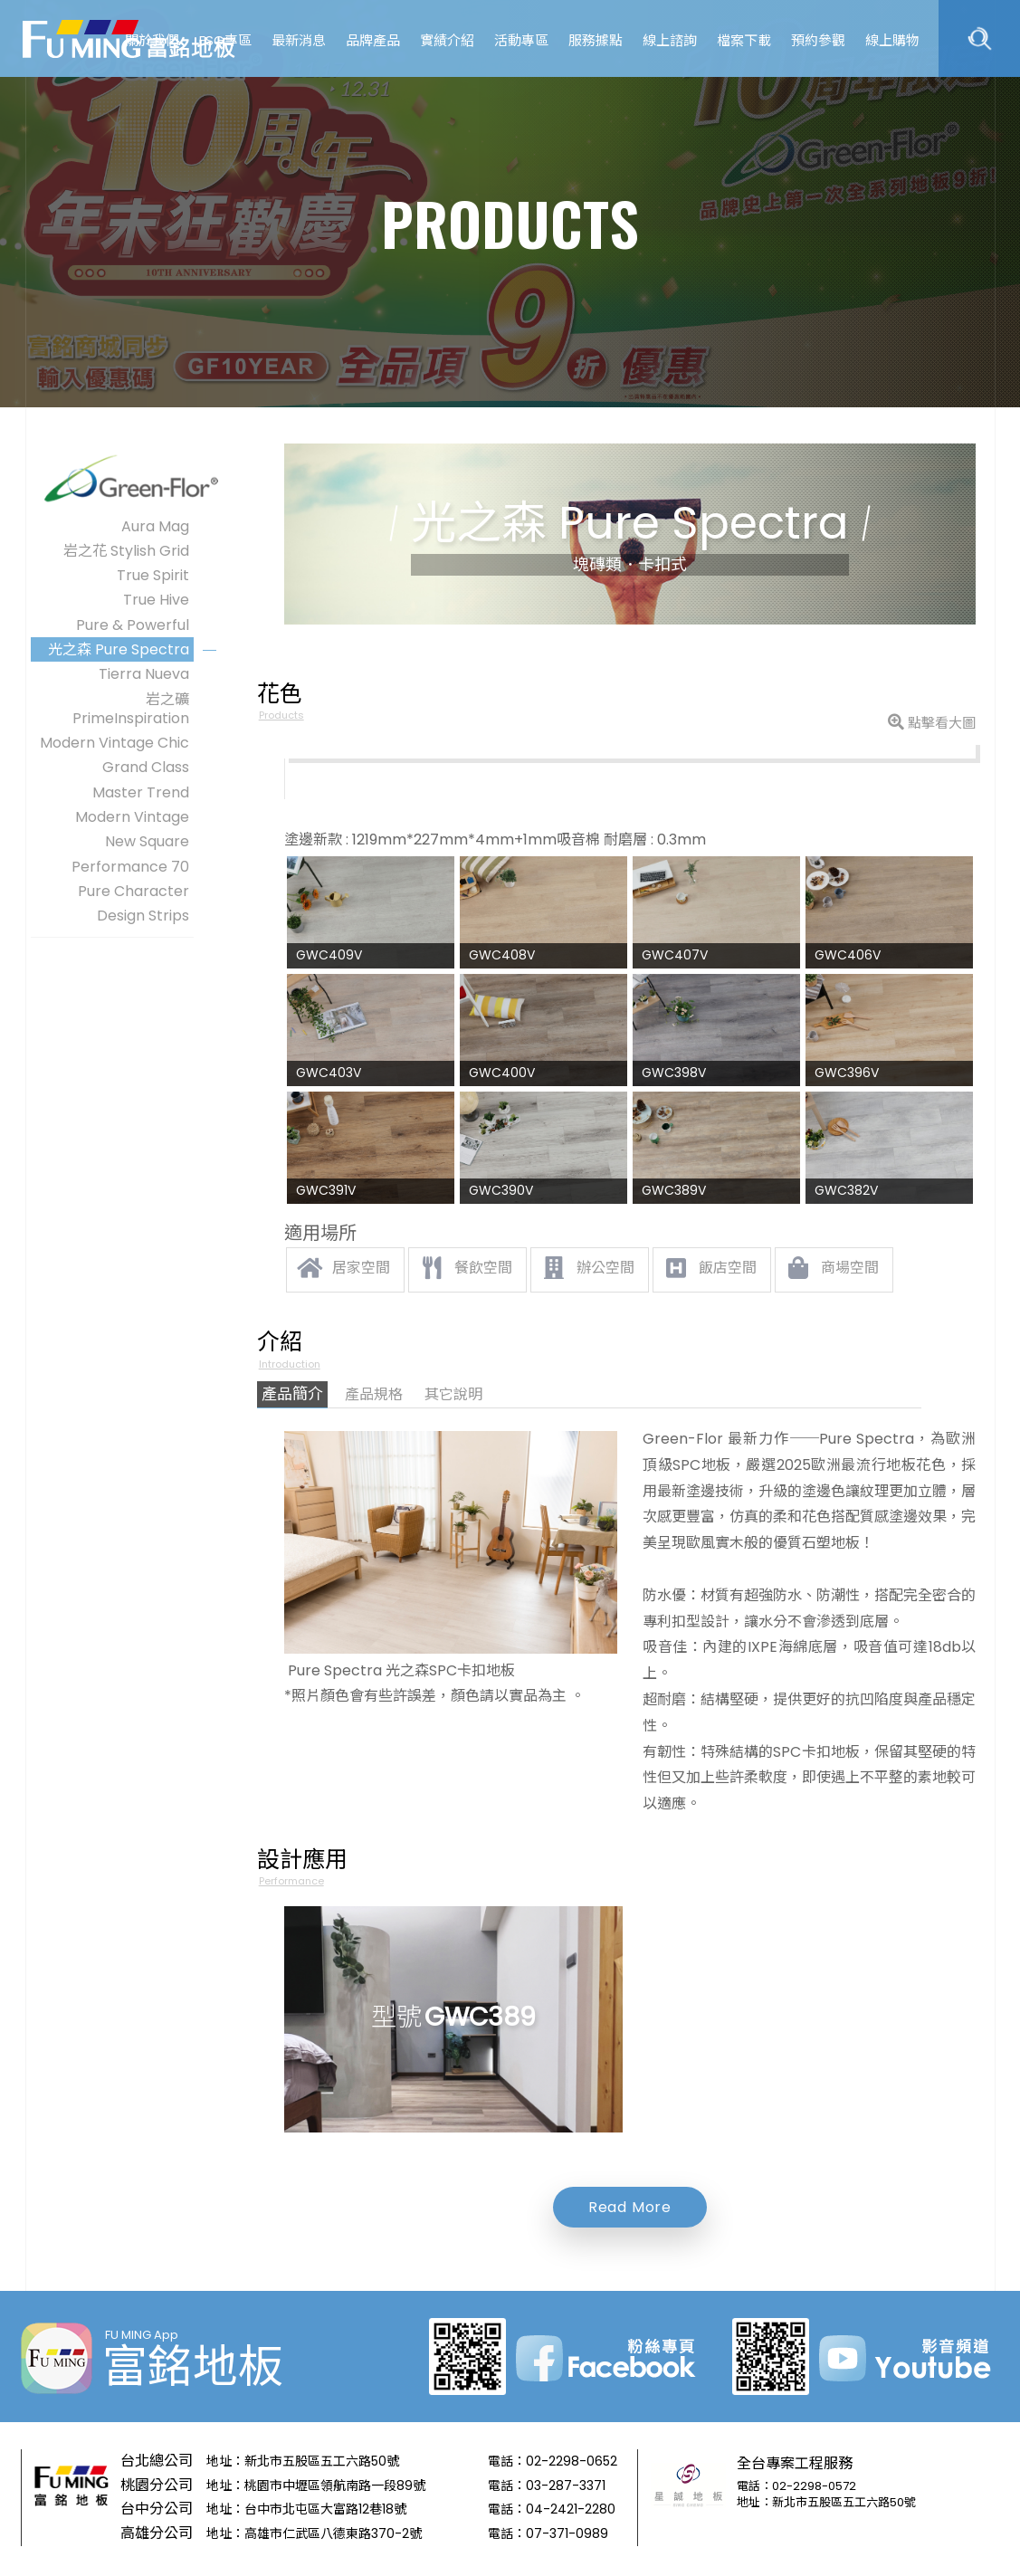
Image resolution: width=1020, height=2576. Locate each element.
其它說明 (453, 1394)
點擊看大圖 (932, 722)
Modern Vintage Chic (114, 742)
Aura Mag (155, 526)
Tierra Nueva (144, 673)
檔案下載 (744, 40)
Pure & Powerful (132, 625)
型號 (454, 2017)
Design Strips (143, 915)
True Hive (156, 599)
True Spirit (153, 575)
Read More (630, 2207)
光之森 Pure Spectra (118, 649)
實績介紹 (447, 40)
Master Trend (140, 792)
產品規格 (374, 1394)
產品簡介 (292, 1394)
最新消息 (299, 40)
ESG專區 (225, 40)
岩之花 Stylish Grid (126, 550)
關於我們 (152, 40)
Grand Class (145, 767)
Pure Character (133, 891)
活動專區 (521, 40)
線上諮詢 (670, 40)
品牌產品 (373, 40)
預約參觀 (818, 40)
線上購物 (892, 40)
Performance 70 (130, 866)
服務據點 (595, 40)
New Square (147, 841)
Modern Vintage (132, 816)
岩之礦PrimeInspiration (130, 709)
